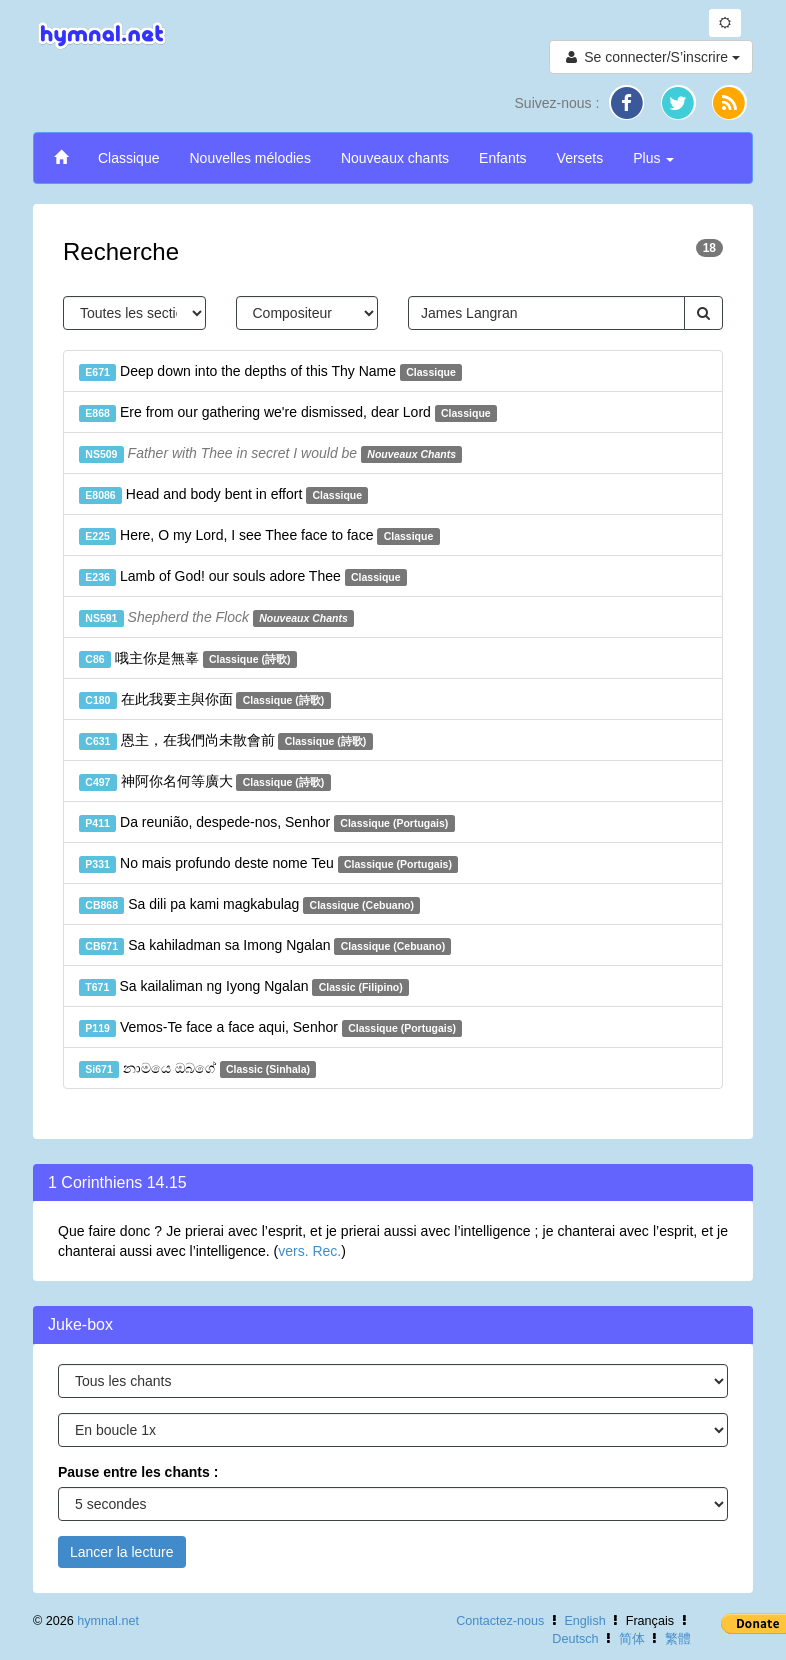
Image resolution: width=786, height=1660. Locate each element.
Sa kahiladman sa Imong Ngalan (265, 946)
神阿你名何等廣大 (205, 782)
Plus (653, 158)
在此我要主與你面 (205, 700)
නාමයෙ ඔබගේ (197, 1069)
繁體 (678, 1639)
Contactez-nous (500, 1621)
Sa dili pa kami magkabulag (249, 905)
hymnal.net (108, 1621)
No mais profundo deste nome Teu (268, 864)
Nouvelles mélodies (249, 158)
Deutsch (575, 1639)
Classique (128, 158)
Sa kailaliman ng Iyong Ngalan (244, 987)
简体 (632, 1639)
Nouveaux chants (395, 158)
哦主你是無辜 (188, 659)
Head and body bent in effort (223, 495)
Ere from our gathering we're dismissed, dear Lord (288, 413)
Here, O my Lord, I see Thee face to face (259, 536)
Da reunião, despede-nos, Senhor (267, 823)
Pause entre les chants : (138, 1472)
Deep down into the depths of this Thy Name (270, 372)
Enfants (502, 158)
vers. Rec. (309, 1251)
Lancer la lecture (122, 1552)
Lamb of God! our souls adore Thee (243, 577)
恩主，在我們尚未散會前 (226, 741)
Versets (580, 158)
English (584, 1621)
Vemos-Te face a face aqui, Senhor (270, 1028)
